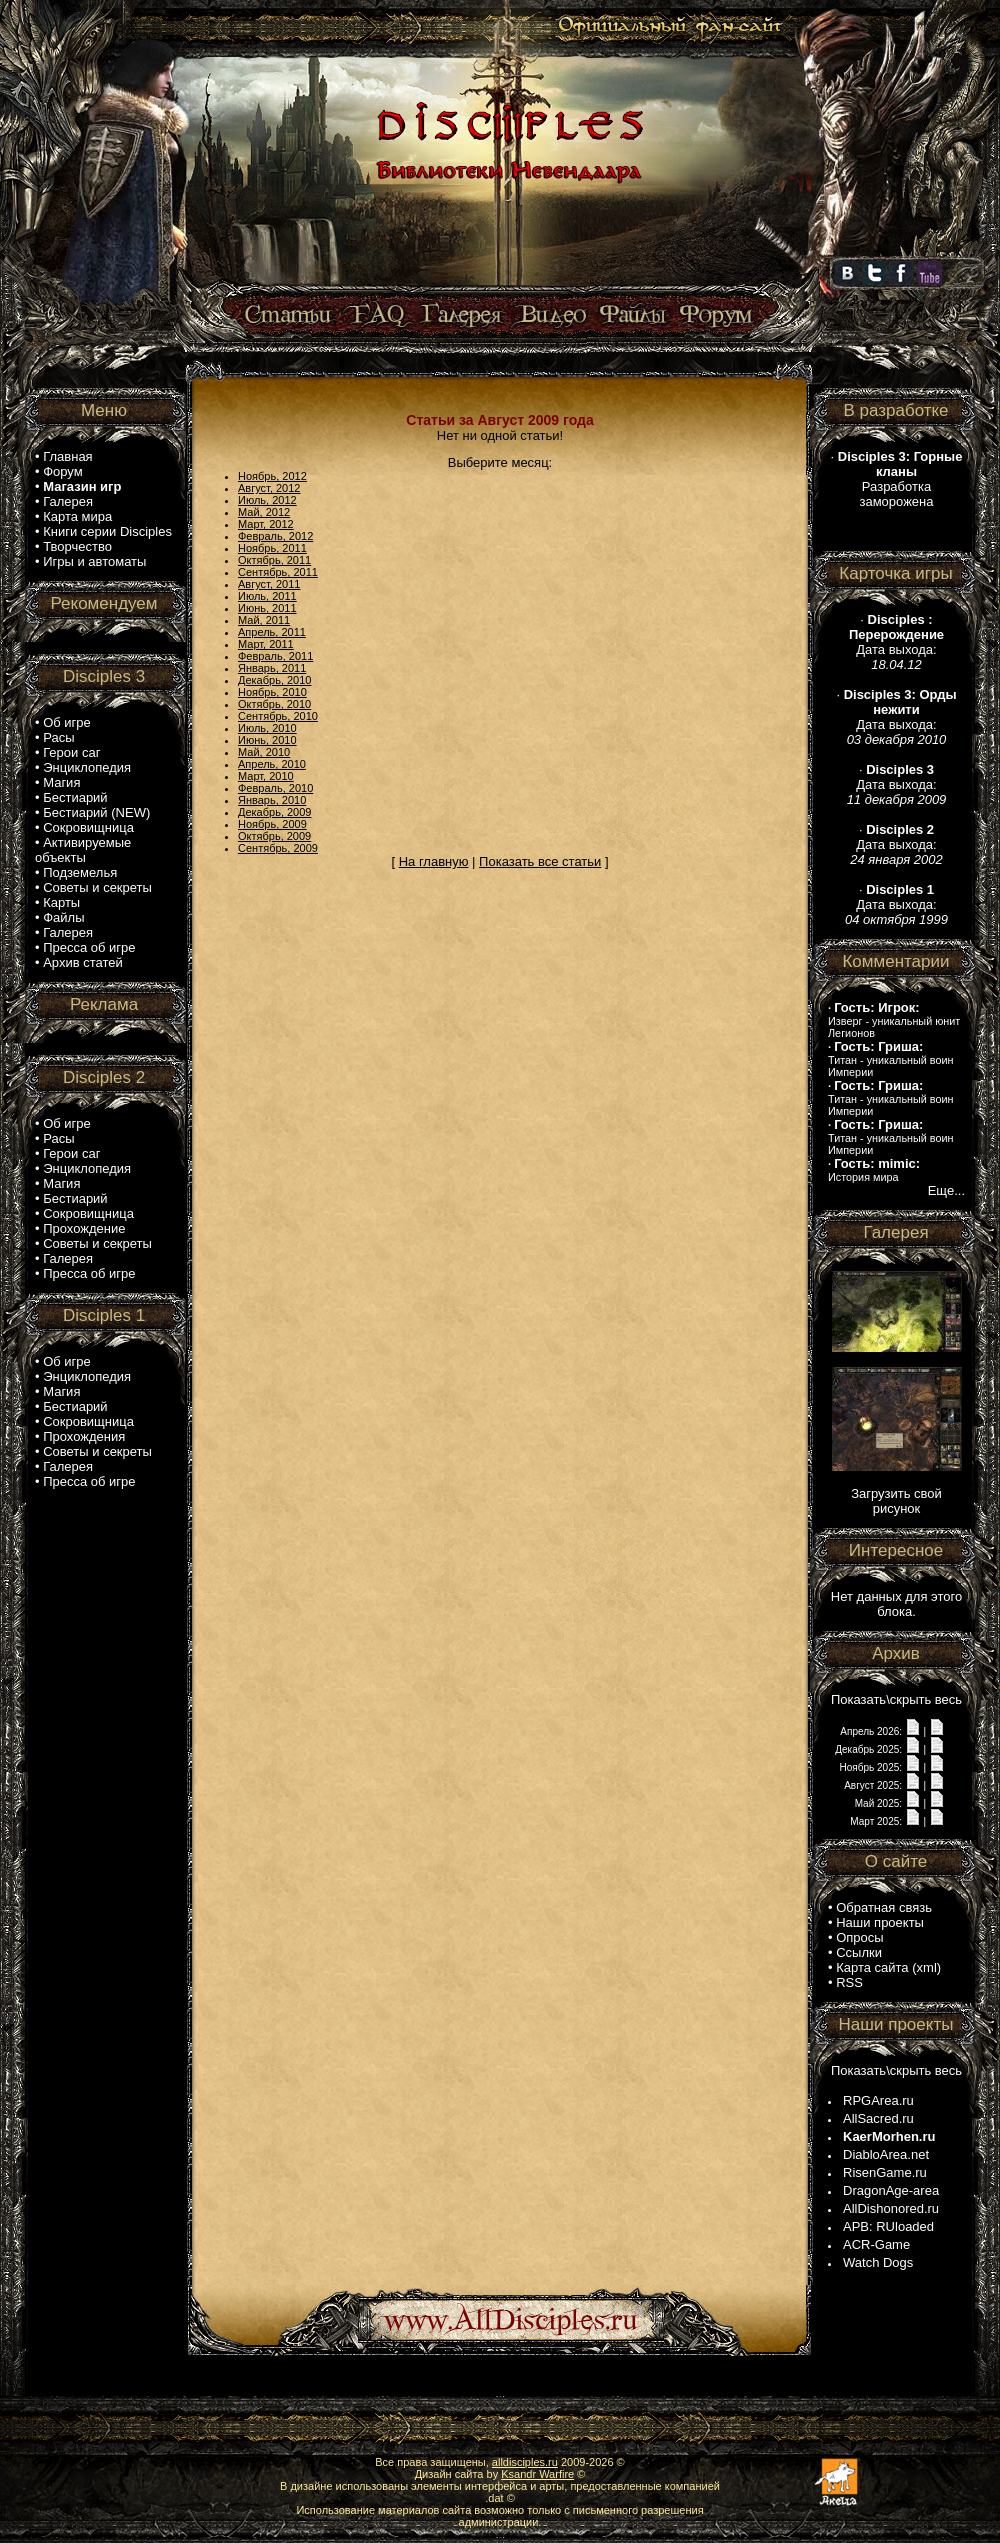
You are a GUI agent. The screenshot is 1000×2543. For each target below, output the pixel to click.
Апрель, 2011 (272, 632)
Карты (61, 902)
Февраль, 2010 (275, 788)
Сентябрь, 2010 (278, 716)
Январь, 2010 (272, 800)
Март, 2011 (266, 644)
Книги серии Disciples (107, 531)
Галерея (68, 501)
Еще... (946, 1190)
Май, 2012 (264, 512)
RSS (849, 1982)
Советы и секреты (97, 887)
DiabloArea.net (886, 2154)
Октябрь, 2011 (274, 560)
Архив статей (83, 962)
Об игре (67, 722)
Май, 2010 (264, 752)
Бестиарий (75, 797)
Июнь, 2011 (267, 608)
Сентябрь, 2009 (278, 848)
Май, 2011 (264, 620)
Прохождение (84, 1228)
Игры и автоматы (94, 561)
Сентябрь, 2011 (278, 572)
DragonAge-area (891, 2190)
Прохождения (84, 1436)
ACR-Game (876, 2244)
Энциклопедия (87, 767)
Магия (61, 782)
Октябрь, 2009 (274, 836)
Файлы (63, 917)
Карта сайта (872, 1967)
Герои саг (71, 752)
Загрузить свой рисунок (896, 1501)
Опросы (859, 1937)
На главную (434, 861)
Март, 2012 (266, 524)
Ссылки (859, 1952)
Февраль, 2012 (275, 536)
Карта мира (77, 516)
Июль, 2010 (267, 728)
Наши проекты (880, 1922)
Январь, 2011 (272, 668)
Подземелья (80, 872)
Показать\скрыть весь (896, 1699)
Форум (63, 471)
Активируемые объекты (83, 850)
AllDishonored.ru (891, 2208)
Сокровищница (88, 827)
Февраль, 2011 (275, 656)
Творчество (77, 546)
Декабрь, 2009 (274, 812)
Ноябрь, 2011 (272, 548)
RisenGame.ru (885, 2172)
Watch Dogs (878, 2262)
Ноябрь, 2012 (272, 476)
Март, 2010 (266, 776)
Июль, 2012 (267, 500)
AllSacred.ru (878, 2118)
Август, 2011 (269, 584)
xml (927, 1967)
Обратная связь (884, 1907)
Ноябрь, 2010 (272, 692)
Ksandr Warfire (537, 2474)
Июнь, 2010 (267, 740)
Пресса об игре (89, 947)
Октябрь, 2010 (274, 704)
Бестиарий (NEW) (96, 812)
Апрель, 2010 (272, 764)
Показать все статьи (540, 861)
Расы (58, 737)
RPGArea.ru (878, 2100)
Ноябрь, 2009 (272, 824)
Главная (67, 456)
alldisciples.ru (525, 2462)
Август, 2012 (269, 488)
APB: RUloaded (888, 2226)
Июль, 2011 (267, 596)
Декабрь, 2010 (274, 680)
